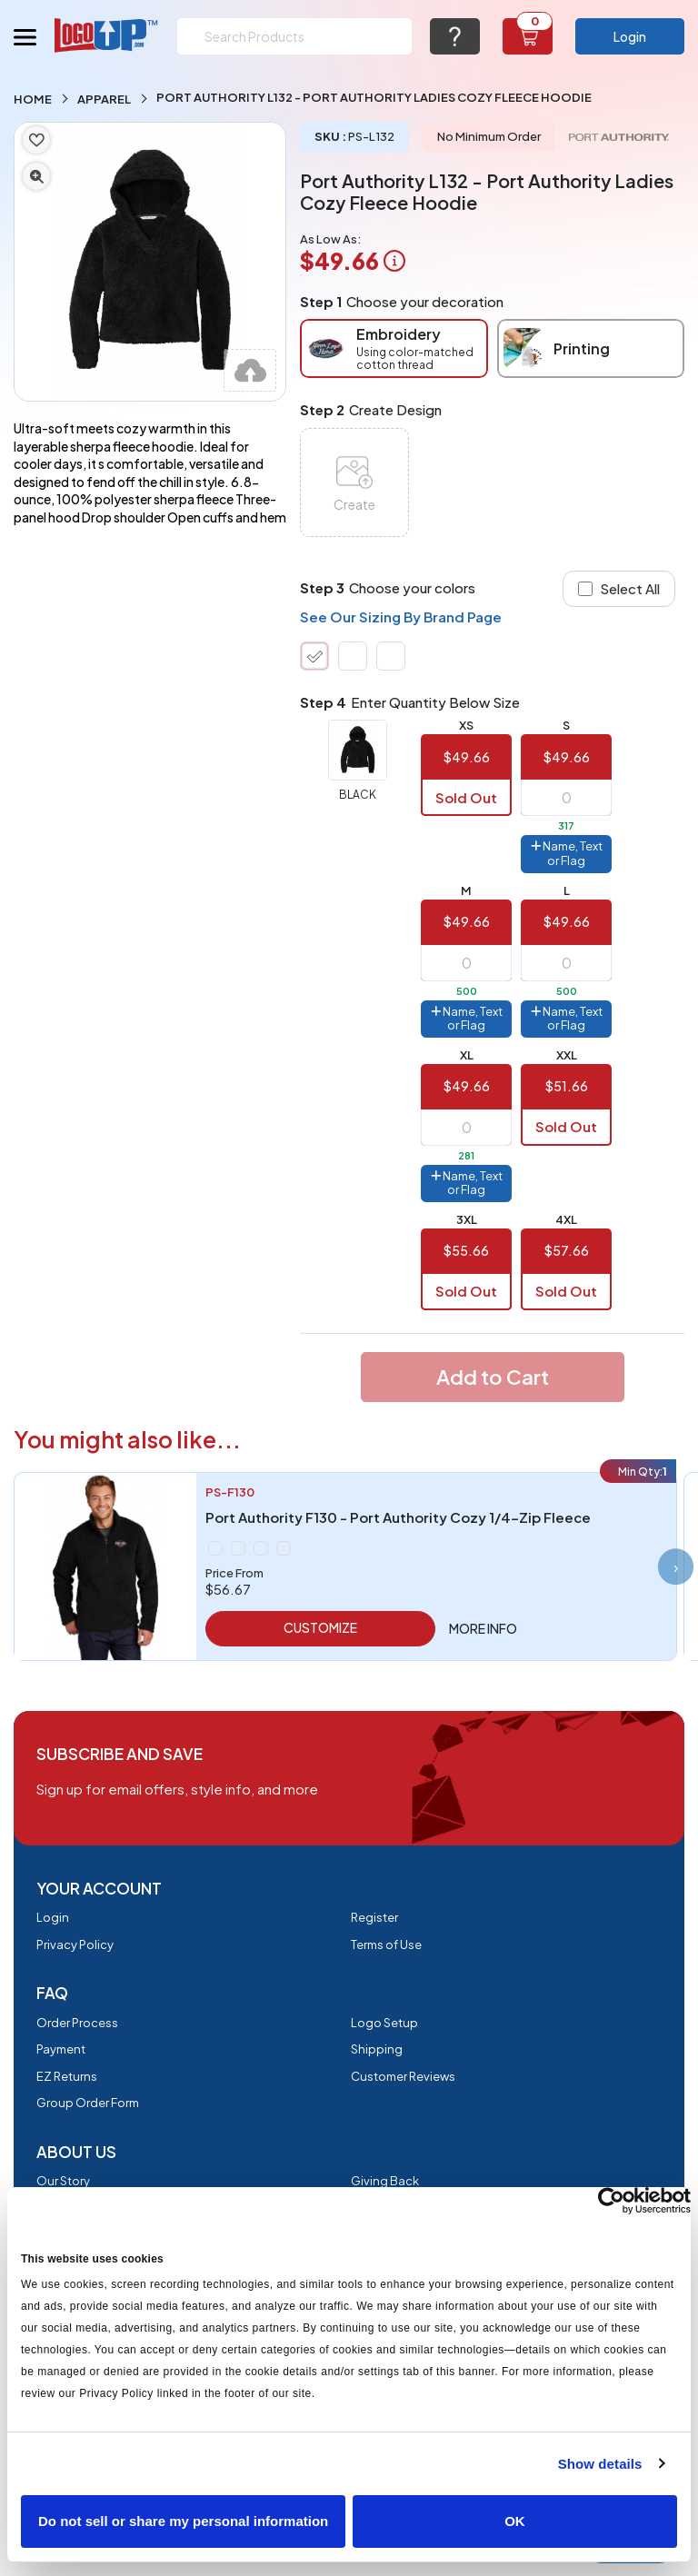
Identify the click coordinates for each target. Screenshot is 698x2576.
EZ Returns (66, 2076)
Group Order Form (87, 2102)
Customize (320, 1627)
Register (374, 1917)
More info (483, 1628)
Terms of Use (386, 1944)
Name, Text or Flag (567, 853)
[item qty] (566, 798)
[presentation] (675, 1566)
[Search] (294, 36)
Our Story (63, 2180)
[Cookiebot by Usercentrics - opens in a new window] (611, 2200)
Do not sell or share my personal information (183, 2521)
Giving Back (385, 2180)
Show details (600, 2464)
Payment (60, 2049)
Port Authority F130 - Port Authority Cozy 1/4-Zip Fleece (398, 1517)
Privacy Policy (75, 1944)
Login (629, 36)
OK (514, 2521)
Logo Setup (384, 2022)
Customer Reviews (403, 2076)
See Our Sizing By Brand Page (401, 616)
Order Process (77, 2022)
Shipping (377, 2049)
